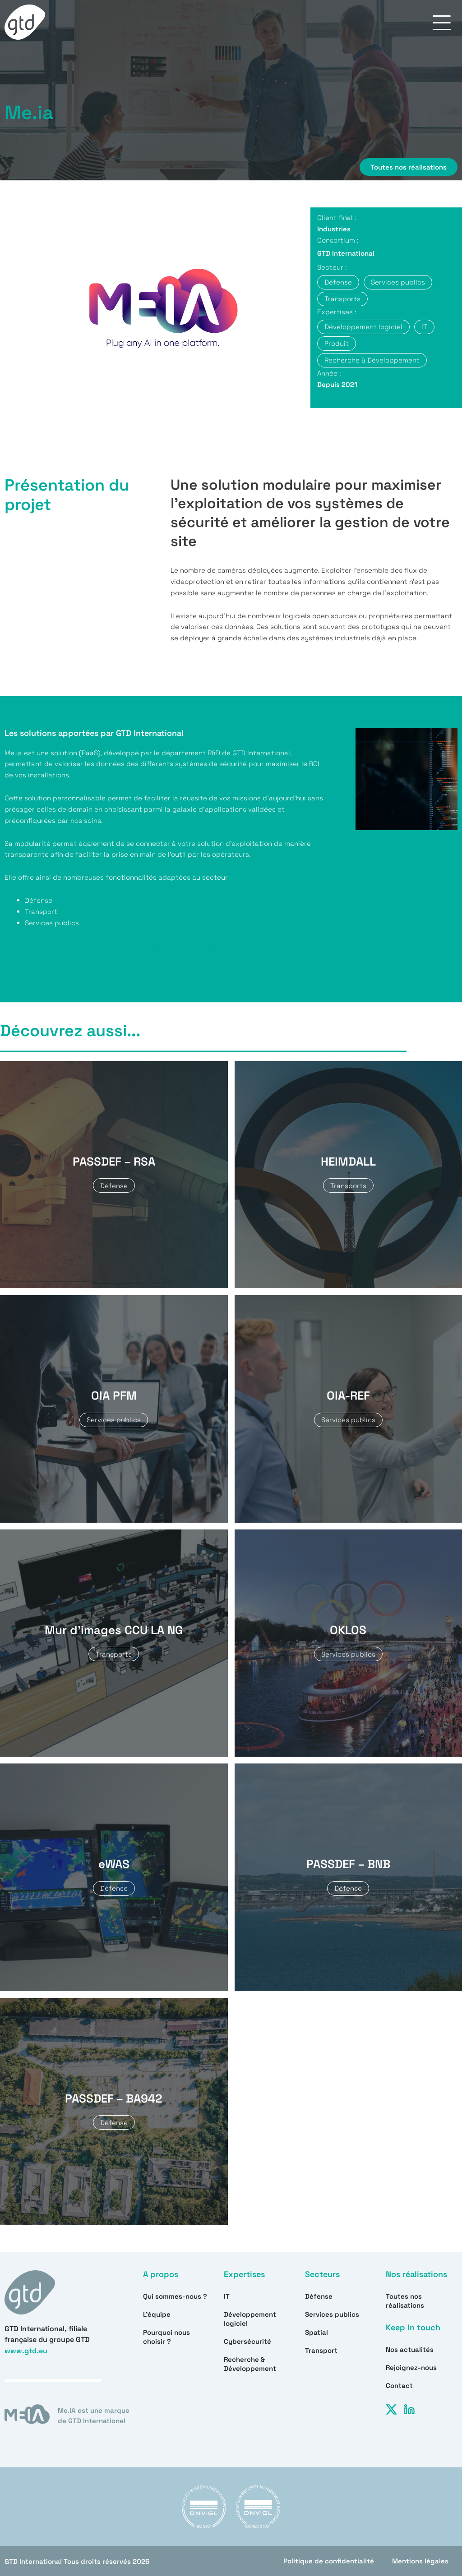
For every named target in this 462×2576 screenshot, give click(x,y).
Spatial (316, 2332)
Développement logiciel (250, 2319)
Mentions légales (420, 2561)
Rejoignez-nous (411, 2367)
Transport (321, 2350)
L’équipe (157, 2314)
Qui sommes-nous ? (175, 2296)
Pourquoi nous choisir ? (166, 2337)
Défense (319, 2296)
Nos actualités (410, 2349)
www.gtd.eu (26, 2351)
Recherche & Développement (250, 2364)
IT (227, 2296)
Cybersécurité (247, 2341)
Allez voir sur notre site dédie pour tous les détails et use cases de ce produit (133, 944)
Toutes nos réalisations (405, 2301)
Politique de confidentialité (328, 2561)
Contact (399, 2385)
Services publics (332, 2314)
